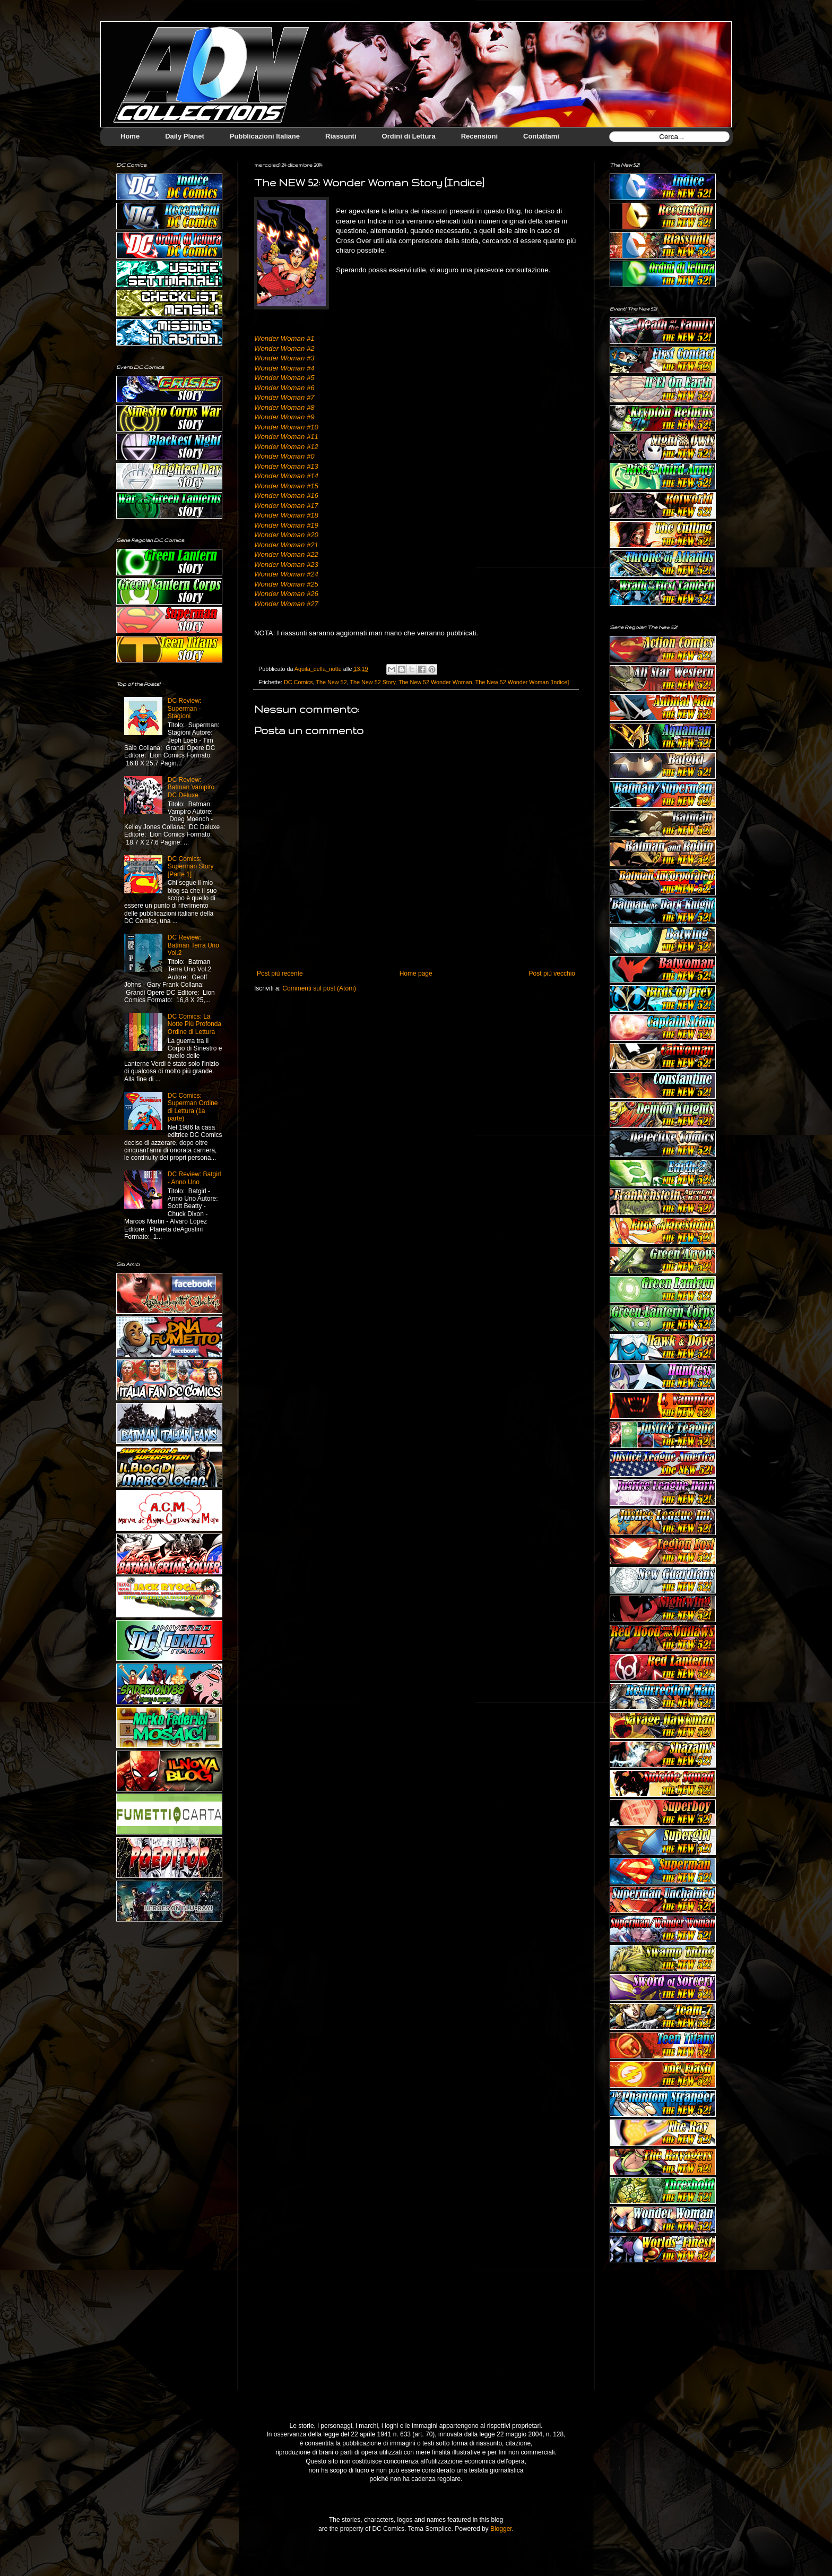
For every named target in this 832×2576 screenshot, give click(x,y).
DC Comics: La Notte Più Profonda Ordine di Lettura (194, 1024)
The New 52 (331, 682)
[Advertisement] (663, 2334)
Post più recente (280, 973)
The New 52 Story (372, 682)
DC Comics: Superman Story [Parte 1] (191, 866)
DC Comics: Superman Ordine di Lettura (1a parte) (193, 1107)
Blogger (501, 2528)
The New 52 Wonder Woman (435, 682)
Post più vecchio (552, 973)
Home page (416, 973)
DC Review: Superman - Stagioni (184, 708)
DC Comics (298, 682)
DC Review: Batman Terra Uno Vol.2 (193, 945)
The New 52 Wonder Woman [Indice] (522, 682)
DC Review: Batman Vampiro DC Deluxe (191, 787)
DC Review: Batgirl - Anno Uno (194, 1177)
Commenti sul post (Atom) (319, 988)
